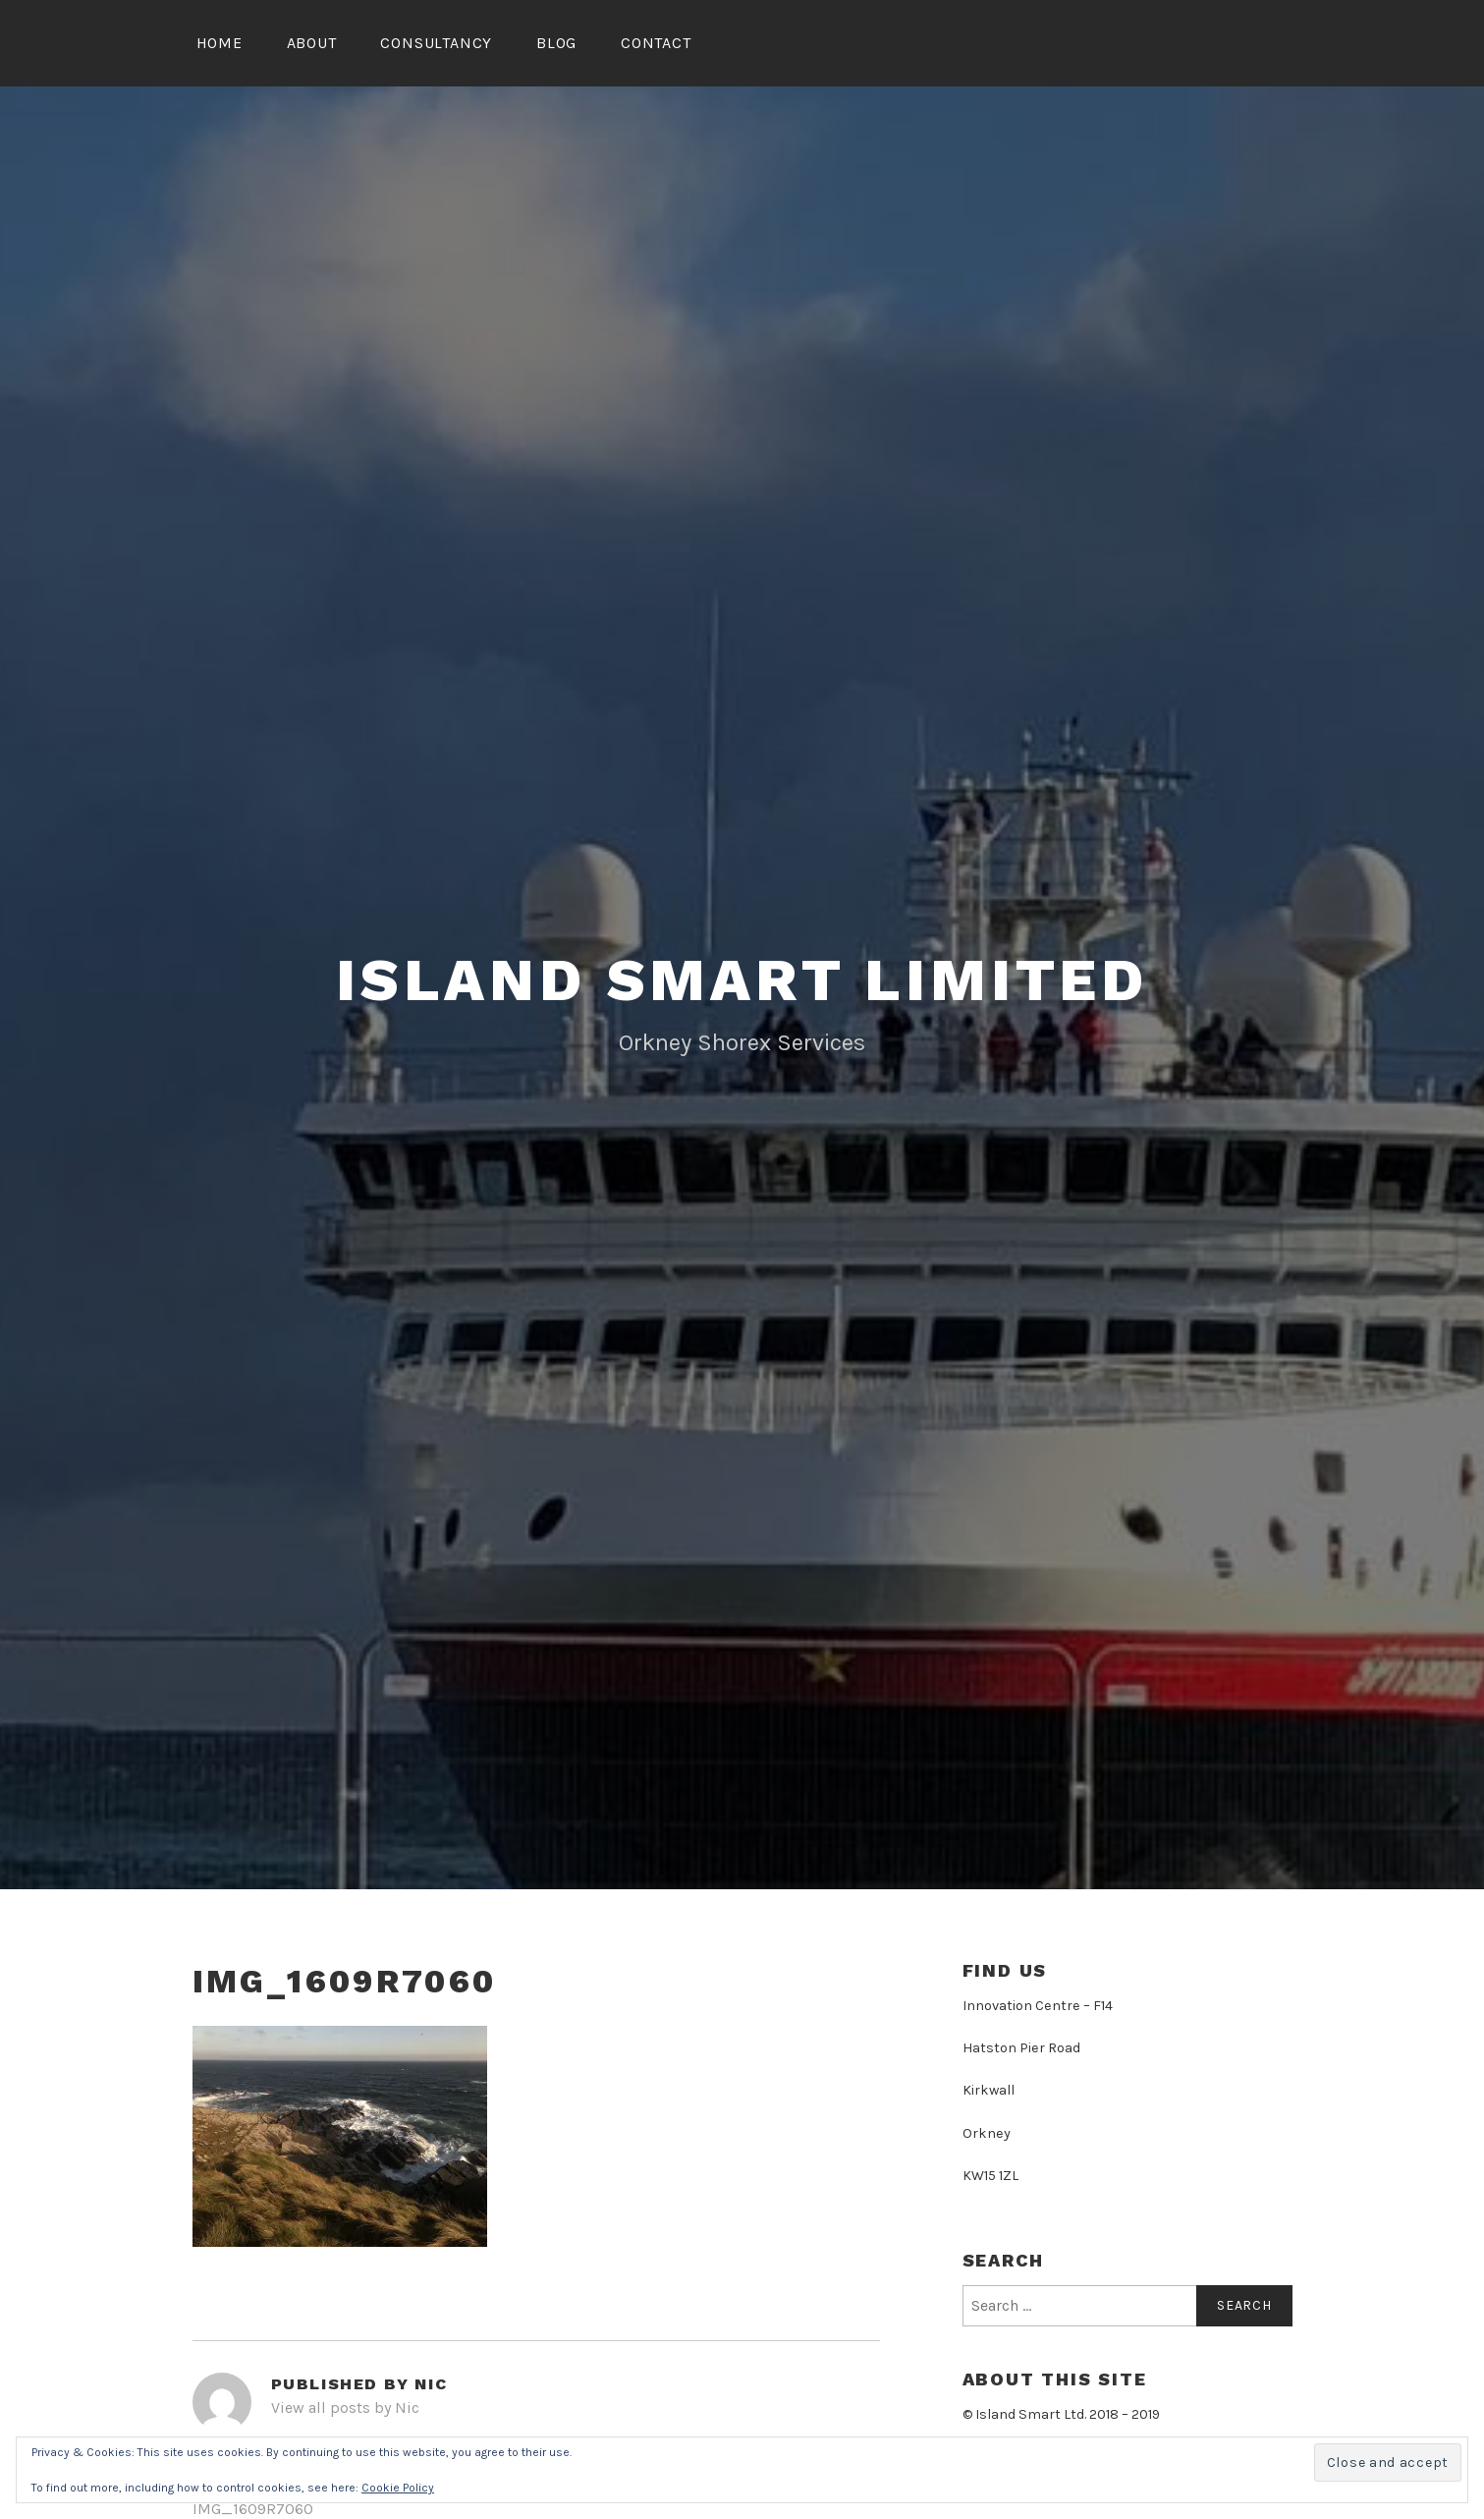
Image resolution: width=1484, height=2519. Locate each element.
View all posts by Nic (345, 2407)
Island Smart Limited (742, 980)
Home (219, 42)
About (312, 42)
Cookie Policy (397, 2487)
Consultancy (436, 42)
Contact (656, 42)
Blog (556, 42)
